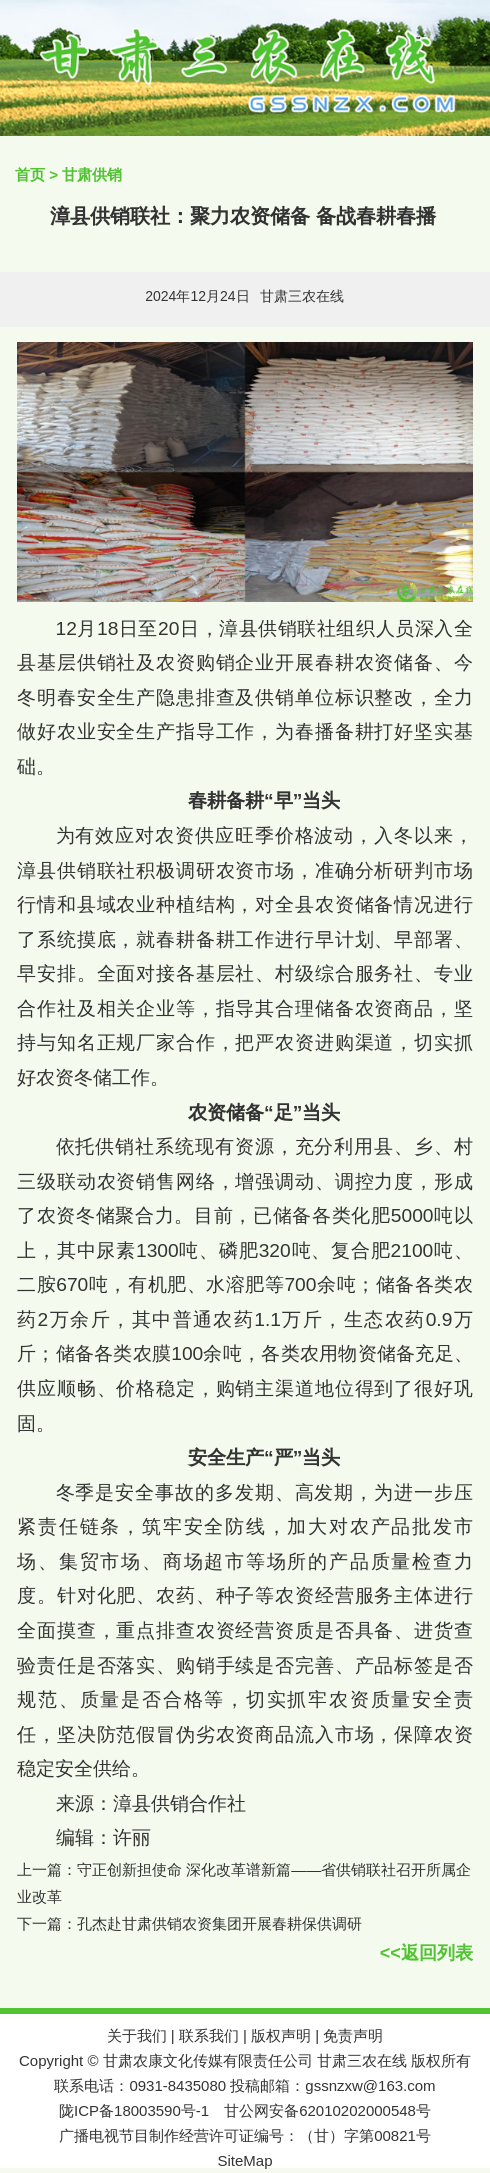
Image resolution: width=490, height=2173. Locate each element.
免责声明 (353, 2035)
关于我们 (137, 2035)
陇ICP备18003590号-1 (134, 2110)
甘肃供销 (92, 174)
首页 (30, 174)
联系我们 (209, 2035)
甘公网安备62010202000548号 (327, 2110)
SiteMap (244, 2160)
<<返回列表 (426, 1953)
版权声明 (281, 2035)
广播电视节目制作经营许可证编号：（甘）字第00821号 (245, 2135)
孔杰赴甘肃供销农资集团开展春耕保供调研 (219, 1923)
